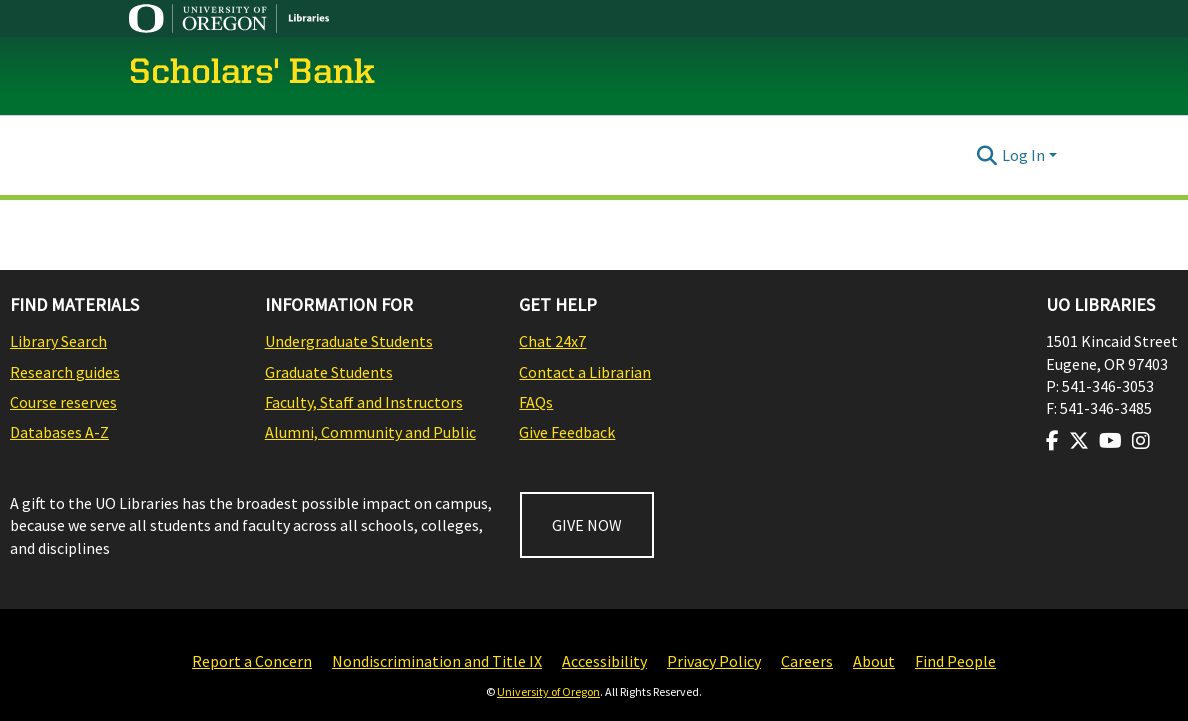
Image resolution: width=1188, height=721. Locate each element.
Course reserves (63, 402)
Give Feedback (567, 432)
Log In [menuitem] (1023, 155)
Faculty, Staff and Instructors (364, 402)
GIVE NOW (587, 525)
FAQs (536, 402)
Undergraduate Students (349, 341)
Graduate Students (329, 372)
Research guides (65, 372)
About (874, 661)
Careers (807, 661)
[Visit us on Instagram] (1141, 441)
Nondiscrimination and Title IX (437, 661)
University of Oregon (548, 691)
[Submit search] (987, 155)
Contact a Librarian (585, 372)
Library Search (58, 341)
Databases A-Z (59, 432)
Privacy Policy (714, 661)
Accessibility (604, 661)
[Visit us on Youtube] (1110, 441)
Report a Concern (252, 661)
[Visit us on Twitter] (1079, 441)
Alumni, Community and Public (370, 432)
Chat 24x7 (552, 341)
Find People (955, 661)
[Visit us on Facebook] (1052, 441)
